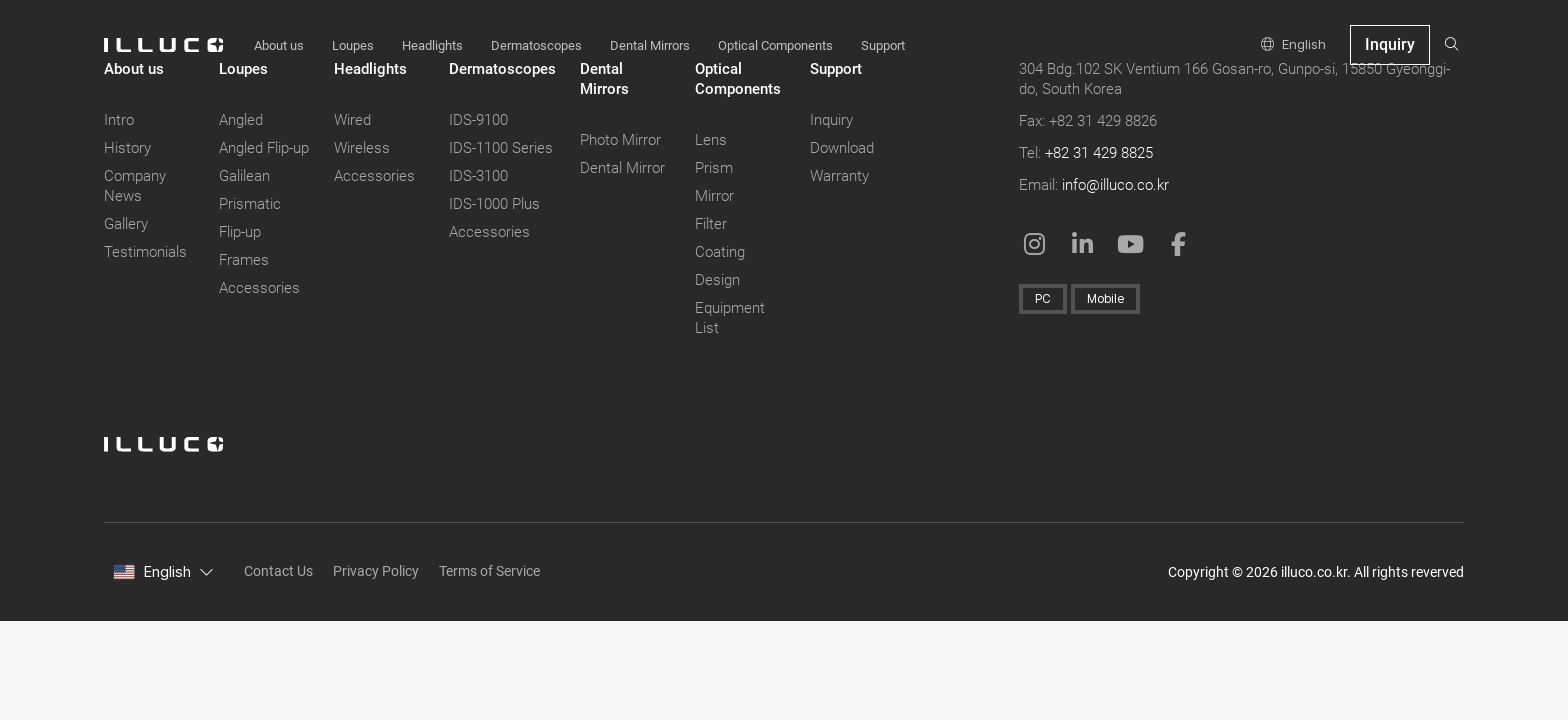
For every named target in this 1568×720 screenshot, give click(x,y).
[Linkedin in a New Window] (1083, 244)
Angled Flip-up (264, 148)
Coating (720, 252)
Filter (711, 224)
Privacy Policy (376, 571)
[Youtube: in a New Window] (1131, 244)
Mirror (714, 196)
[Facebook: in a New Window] (1179, 244)
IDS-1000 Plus (494, 204)
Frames (244, 260)
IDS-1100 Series (501, 148)
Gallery (126, 224)
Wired (352, 120)
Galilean (244, 176)
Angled (241, 120)
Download (842, 148)
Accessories (259, 288)
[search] (1452, 45)
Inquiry (831, 120)
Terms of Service (489, 571)
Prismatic (250, 204)
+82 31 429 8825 (1099, 153)
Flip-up (240, 232)
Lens (711, 140)
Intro (119, 120)
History (127, 148)
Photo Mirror (620, 140)
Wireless (362, 148)
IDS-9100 (478, 120)
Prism (714, 168)
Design (717, 280)
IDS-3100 (478, 176)
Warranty (839, 176)
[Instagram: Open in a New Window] (1035, 244)
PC (1043, 299)
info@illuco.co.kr (1115, 185)
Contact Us (278, 571)
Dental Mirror (622, 168)
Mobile (1105, 299)
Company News (135, 186)
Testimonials (145, 252)
